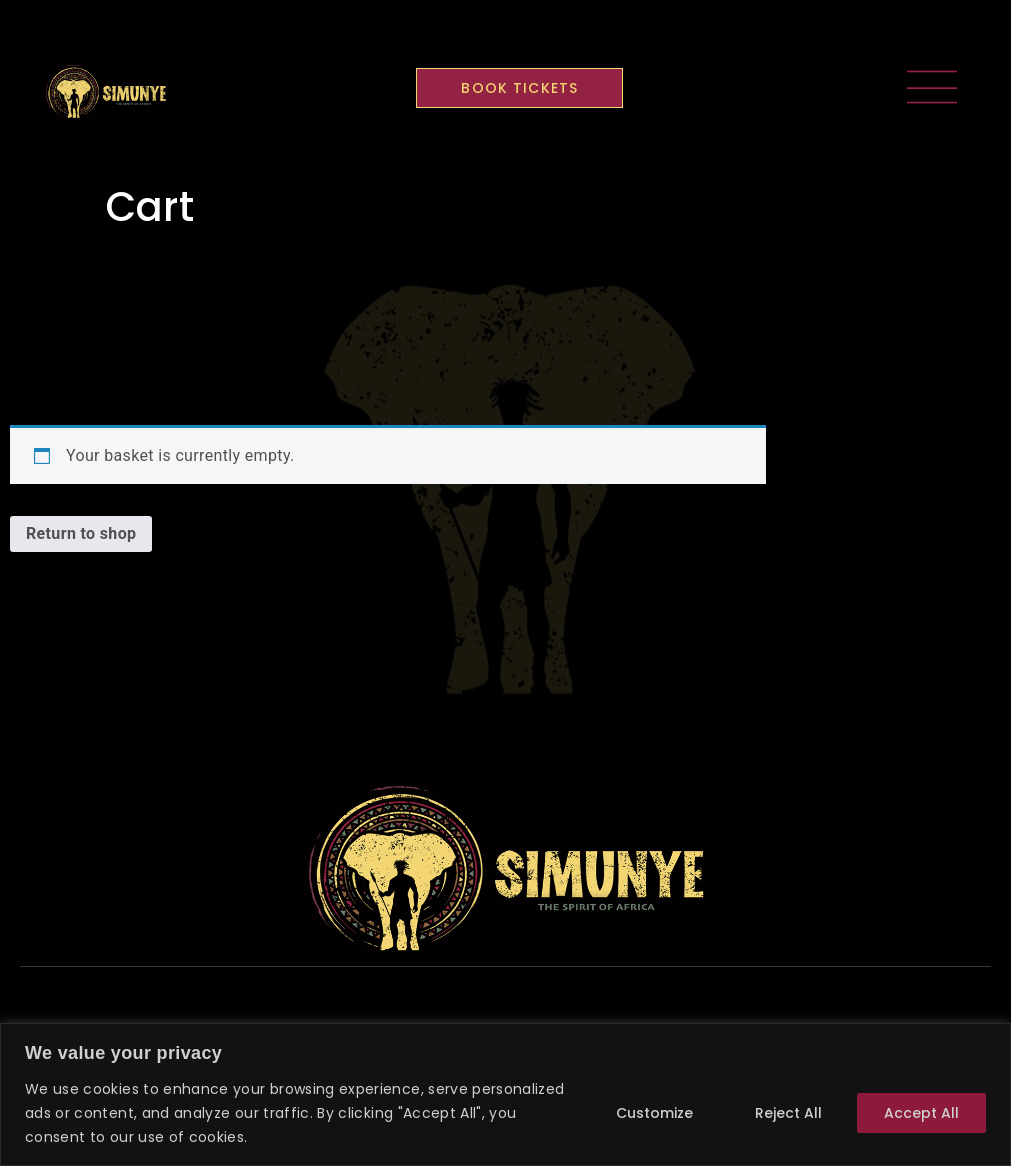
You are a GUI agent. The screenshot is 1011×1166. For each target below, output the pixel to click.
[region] (505, 1094)
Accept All (921, 1113)
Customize (654, 1113)
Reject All (788, 1113)
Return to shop (81, 533)
